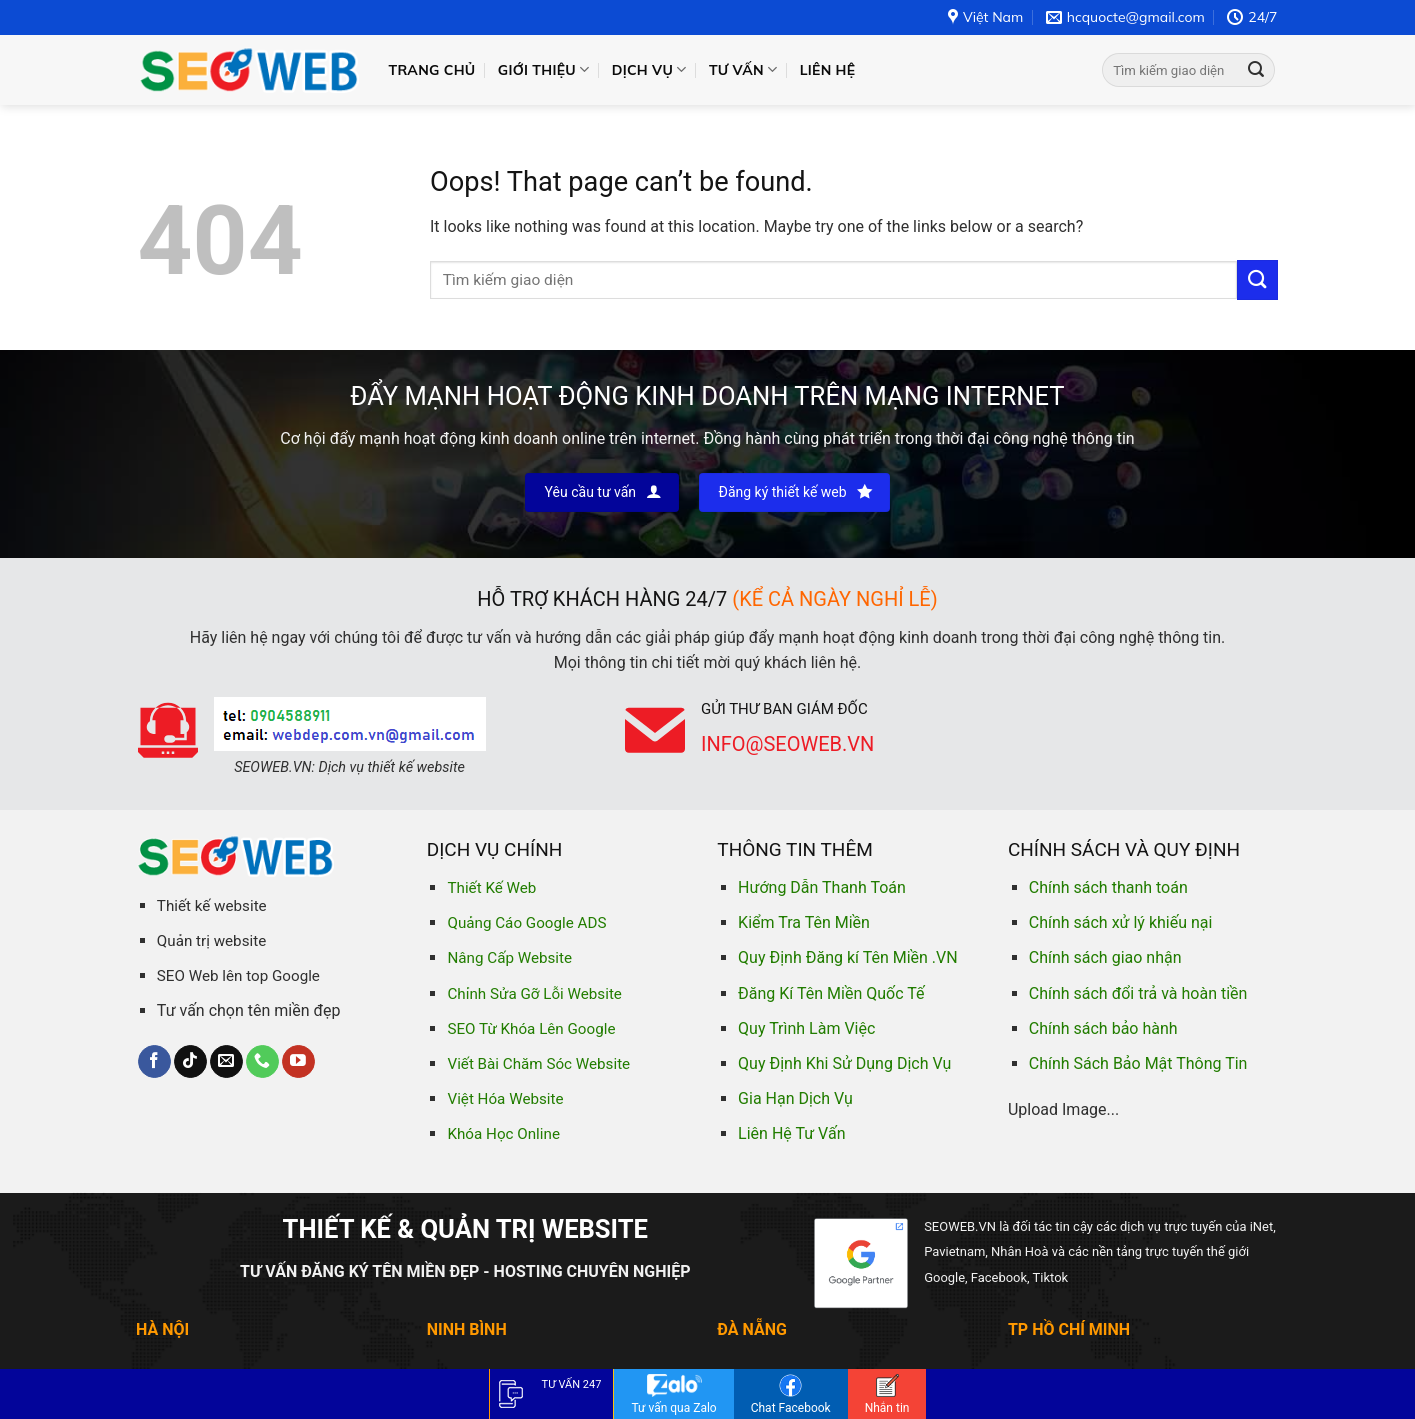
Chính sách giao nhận (1105, 957)
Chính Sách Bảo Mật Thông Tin (1138, 1063)
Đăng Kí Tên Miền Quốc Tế (831, 993)
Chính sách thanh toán (1108, 887)
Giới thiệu (544, 69)
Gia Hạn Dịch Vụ (795, 1098)
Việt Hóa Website (505, 1099)
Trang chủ (432, 70)
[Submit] (1256, 70)
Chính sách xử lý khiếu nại (1121, 922)
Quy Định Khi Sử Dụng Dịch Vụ (844, 1063)
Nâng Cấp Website (509, 958)
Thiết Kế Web (491, 888)
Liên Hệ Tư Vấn (791, 1133)
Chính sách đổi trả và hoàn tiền (1138, 993)
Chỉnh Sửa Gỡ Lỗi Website (534, 994)
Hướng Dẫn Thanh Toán (822, 887)
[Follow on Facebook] (154, 1062)
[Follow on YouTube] (298, 1062)
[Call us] (262, 1062)
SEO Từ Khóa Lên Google (531, 1029)
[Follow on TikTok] (190, 1062)
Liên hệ (828, 70)
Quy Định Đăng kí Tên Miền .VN (848, 957)
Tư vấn (743, 69)
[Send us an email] (226, 1062)
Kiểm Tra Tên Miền (804, 922)
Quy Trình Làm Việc (806, 1028)
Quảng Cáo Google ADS (526, 923)
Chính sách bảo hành (1103, 1028)
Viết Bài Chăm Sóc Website (538, 1064)
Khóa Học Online (503, 1134)
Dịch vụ (649, 69)
